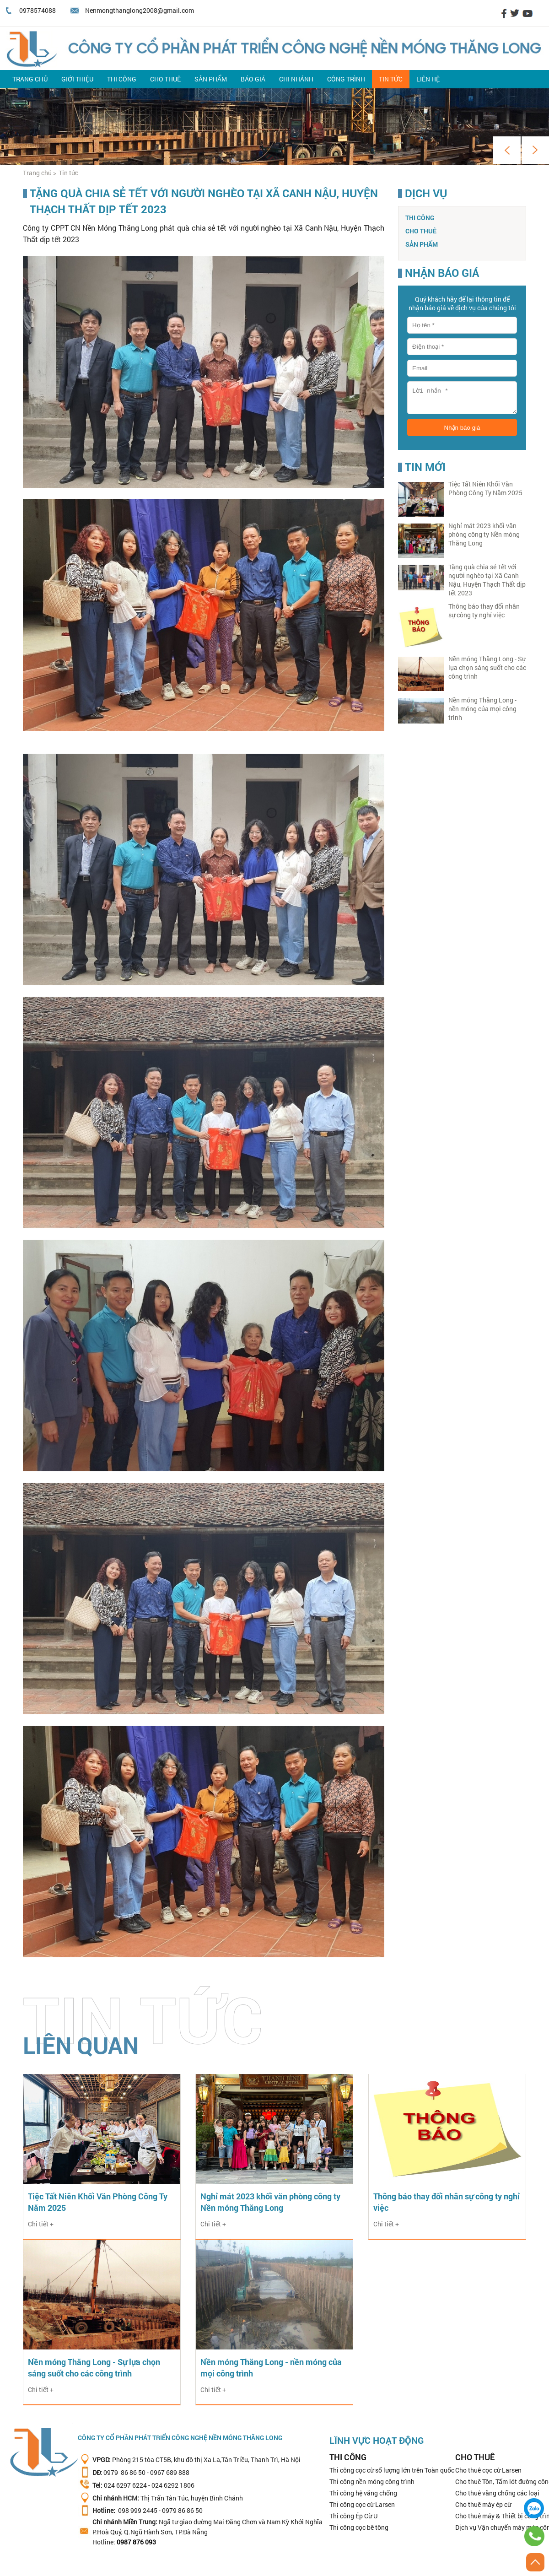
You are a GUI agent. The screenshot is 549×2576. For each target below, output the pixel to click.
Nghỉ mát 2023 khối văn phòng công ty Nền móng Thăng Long (484, 534)
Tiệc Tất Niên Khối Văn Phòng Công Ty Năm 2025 (485, 488)
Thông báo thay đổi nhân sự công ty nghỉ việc (484, 610)
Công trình (346, 79)
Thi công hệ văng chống (363, 2493)
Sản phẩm (210, 79)
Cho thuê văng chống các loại (497, 2493)
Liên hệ (428, 79)
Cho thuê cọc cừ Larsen (488, 2470)
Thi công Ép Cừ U (353, 2515)
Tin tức (391, 79)
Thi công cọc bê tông (358, 2527)
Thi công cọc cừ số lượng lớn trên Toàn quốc (391, 2470)
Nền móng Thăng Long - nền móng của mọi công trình (482, 709)
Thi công (121, 79)
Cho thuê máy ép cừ (483, 2504)
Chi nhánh (296, 79)
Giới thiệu (77, 79)
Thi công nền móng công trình (371, 2481)
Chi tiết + (41, 2224)
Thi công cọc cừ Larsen (362, 2504)
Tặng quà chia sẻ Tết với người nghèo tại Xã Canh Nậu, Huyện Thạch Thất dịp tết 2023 (487, 579)
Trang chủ (30, 79)
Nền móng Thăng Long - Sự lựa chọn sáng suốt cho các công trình (487, 667)
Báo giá (253, 79)
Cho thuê (165, 79)
